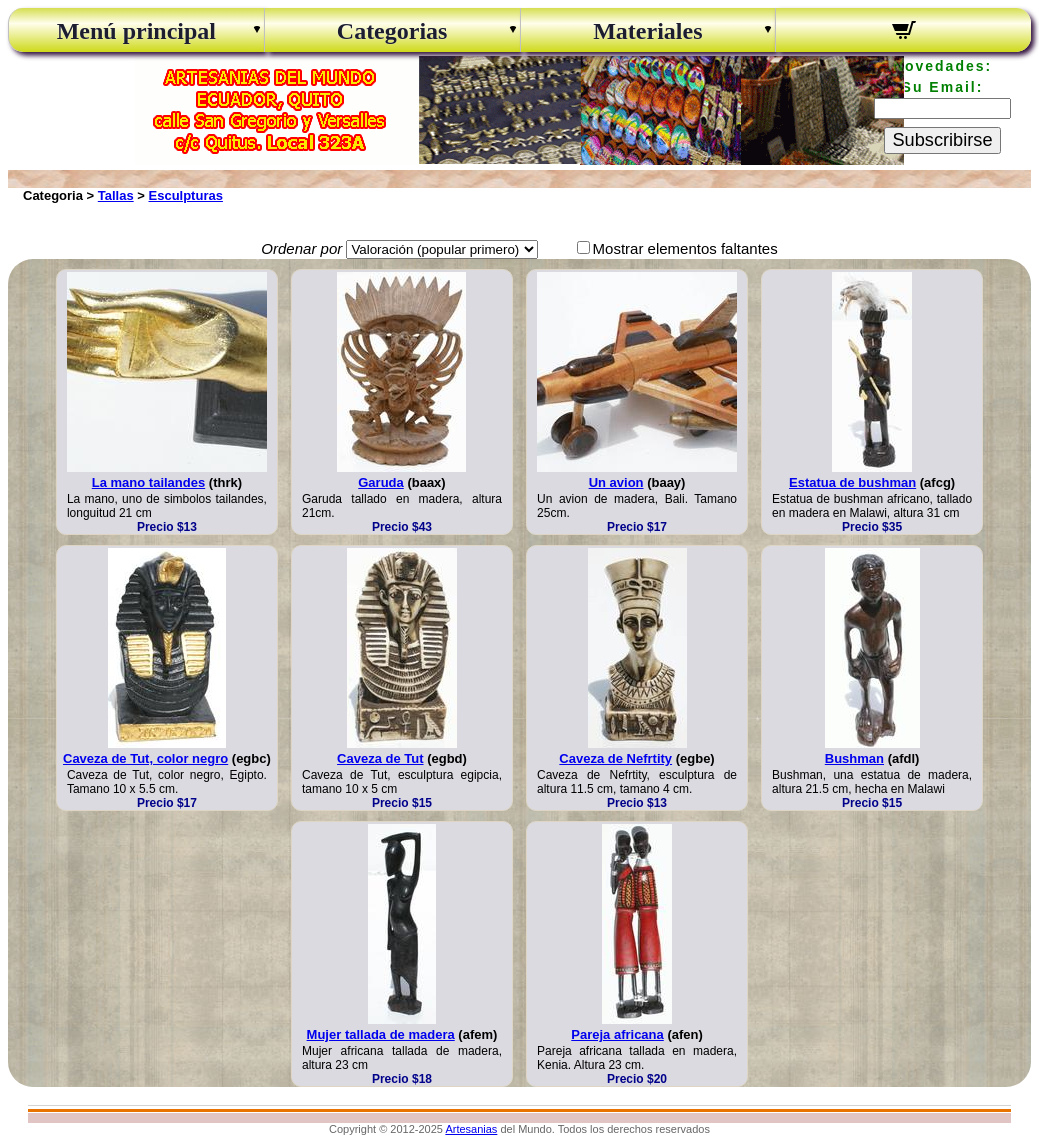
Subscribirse (942, 140)
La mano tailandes (148, 482)
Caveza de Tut (380, 758)
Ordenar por (301, 248)
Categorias (392, 31)
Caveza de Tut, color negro (145, 758)
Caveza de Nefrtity (615, 758)
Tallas (116, 195)
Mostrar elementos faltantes (685, 248)
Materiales (647, 31)
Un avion (616, 482)
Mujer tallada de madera (381, 1034)
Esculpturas (186, 195)
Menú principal (136, 31)
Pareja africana (617, 1034)
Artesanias (471, 1129)
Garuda (381, 482)
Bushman (854, 758)
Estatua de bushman (852, 482)
